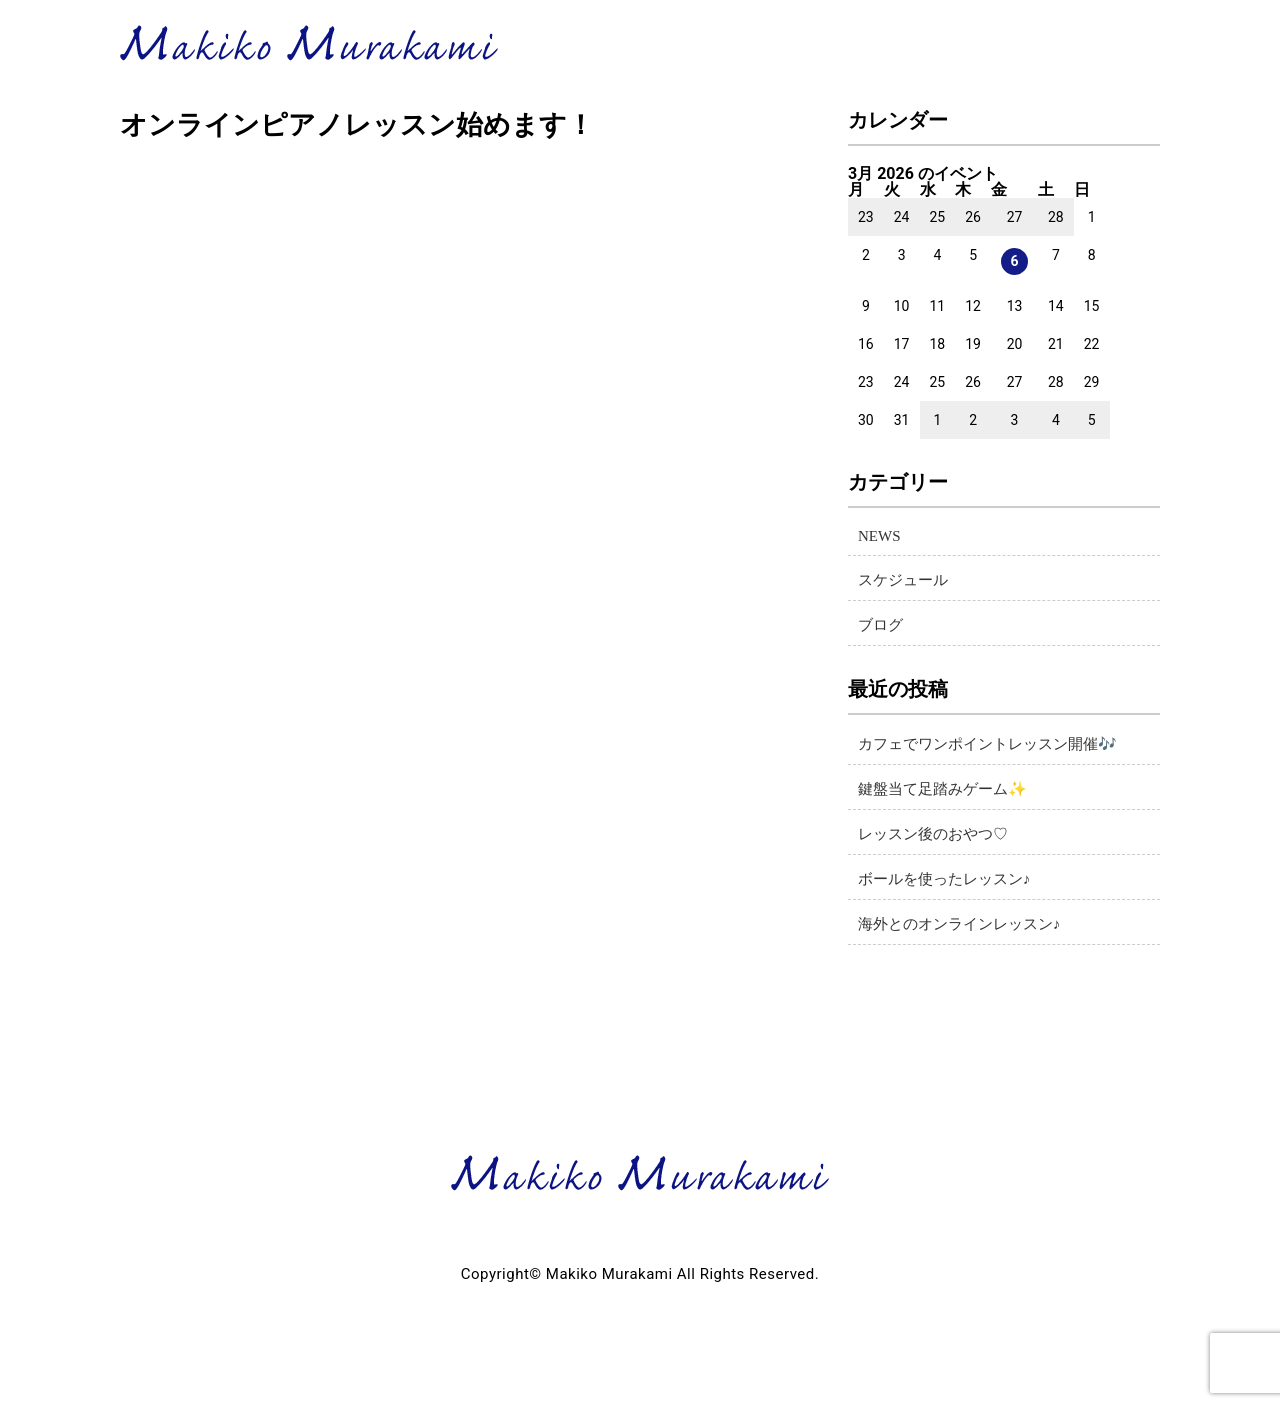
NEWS (879, 536)
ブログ (880, 625)
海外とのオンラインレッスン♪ (959, 924)
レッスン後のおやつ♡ (933, 834)
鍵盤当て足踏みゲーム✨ (942, 789)
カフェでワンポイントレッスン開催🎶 (987, 744)
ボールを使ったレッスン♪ (944, 879)
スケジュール (903, 580)
